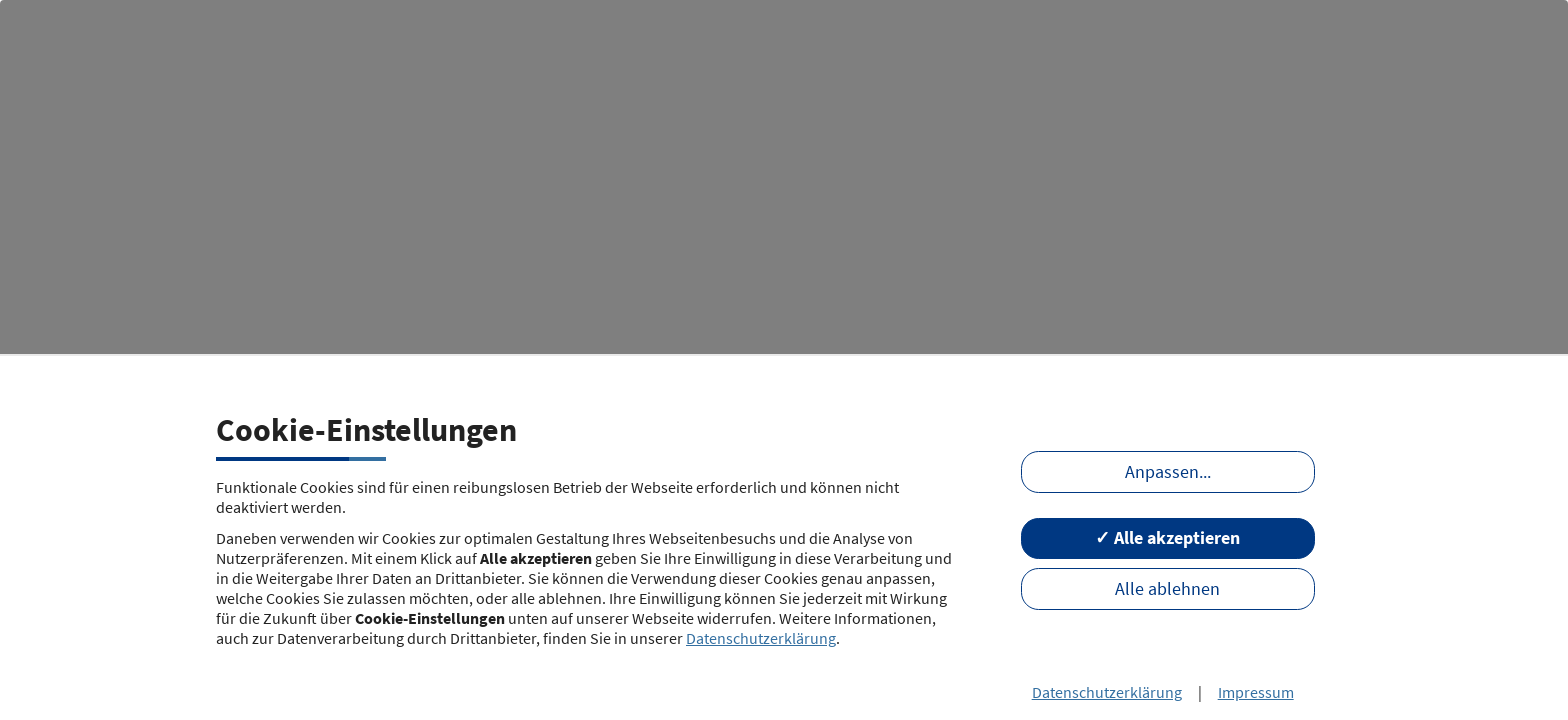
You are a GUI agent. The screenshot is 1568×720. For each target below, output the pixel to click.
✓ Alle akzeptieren (1167, 538)
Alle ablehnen (1167, 589)
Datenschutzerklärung (761, 638)
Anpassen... (1168, 472)
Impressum (1256, 692)
